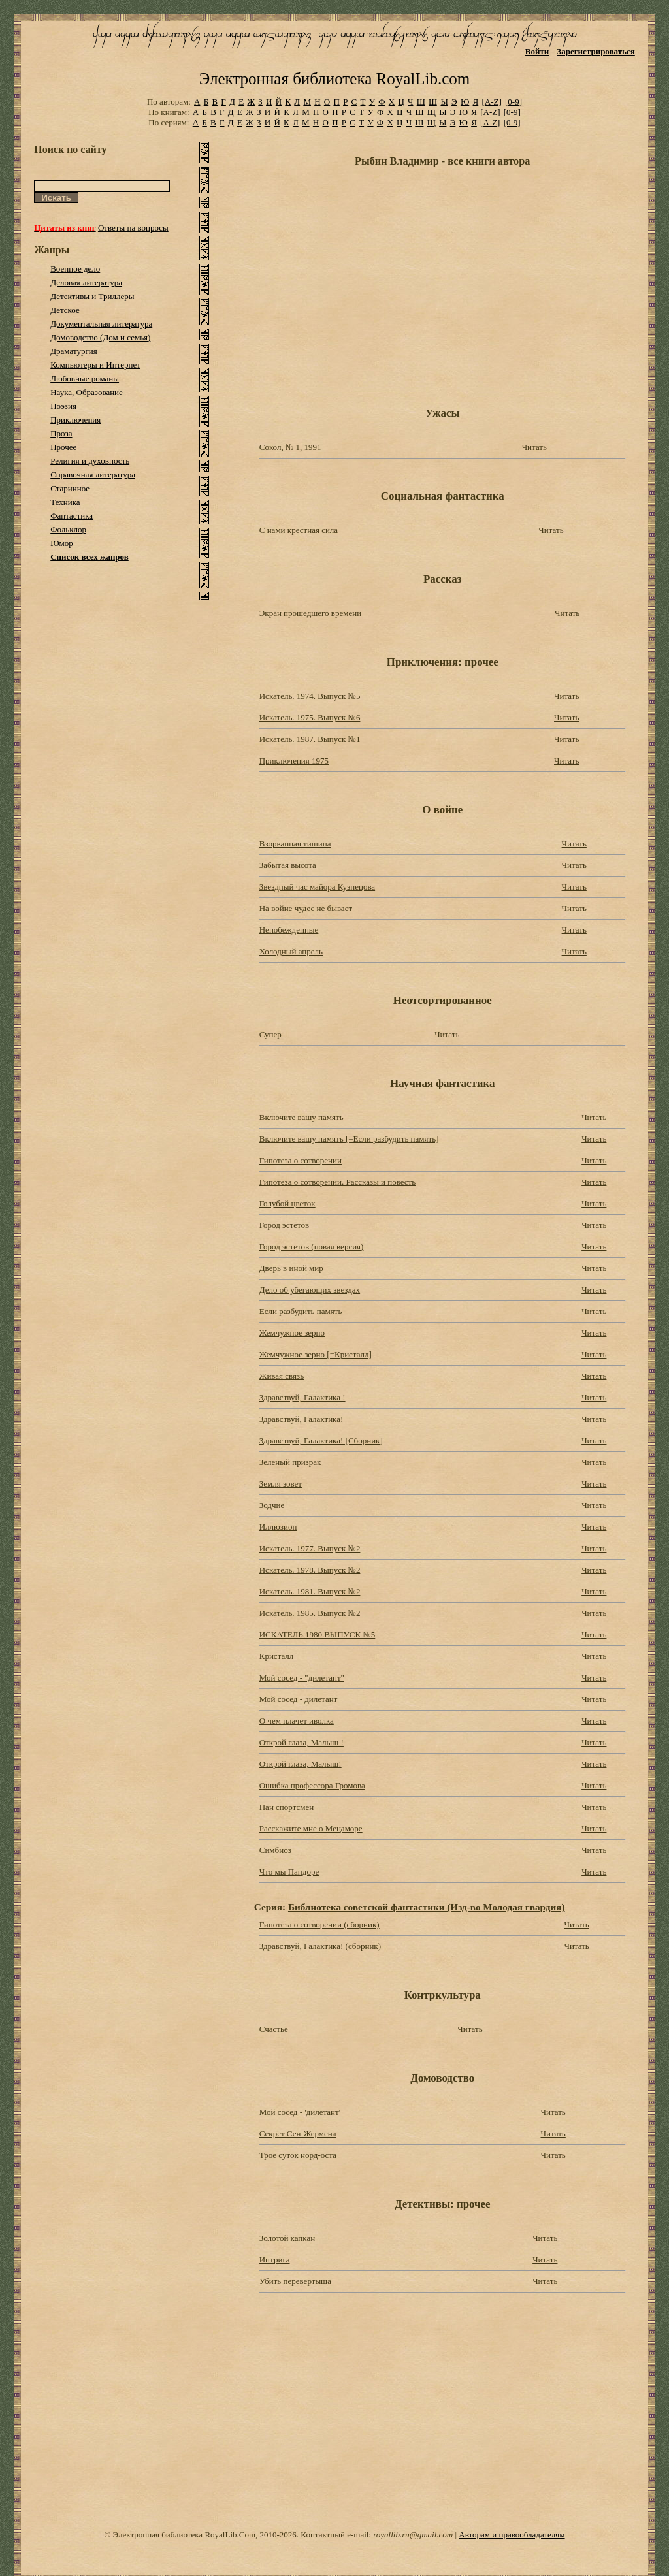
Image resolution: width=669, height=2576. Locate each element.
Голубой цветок (287, 1203)
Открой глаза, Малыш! (300, 1764)
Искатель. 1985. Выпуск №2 (310, 1613)
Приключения (75, 420)
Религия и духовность (89, 461)
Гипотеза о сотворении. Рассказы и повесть (337, 1182)
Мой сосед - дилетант (298, 1699)
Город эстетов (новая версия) (311, 1246)
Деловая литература (86, 282)
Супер (270, 1034)
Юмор (61, 543)
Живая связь (281, 1376)
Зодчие (272, 1505)
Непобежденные (289, 930)
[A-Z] (491, 101)
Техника (65, 502)
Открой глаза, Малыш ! (301, 1742)
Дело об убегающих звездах (309, 1290)
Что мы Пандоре (289, 1871)
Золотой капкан (287, 2238)
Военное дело (75, 269)
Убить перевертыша (295, 2281)
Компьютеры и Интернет (95, 365)
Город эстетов (284, 1225)
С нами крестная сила (298, 530)
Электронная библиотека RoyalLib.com (334, 79)
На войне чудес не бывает (305, 908)
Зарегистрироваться (595, 51)
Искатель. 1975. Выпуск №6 (310, 717)
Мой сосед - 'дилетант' (299, 2112)
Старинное (70, 488)
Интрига (274, 2259)
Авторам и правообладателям (511, 2534)
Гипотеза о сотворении (300, 1160)
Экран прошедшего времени (310, 613)
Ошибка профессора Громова (312, 1785)
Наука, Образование (86, 392)
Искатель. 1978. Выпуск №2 (310, 1570)
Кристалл (276, 1656)
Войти (537, 51)
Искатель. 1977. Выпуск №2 (310, 1548)
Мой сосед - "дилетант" (301, 1677)
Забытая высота (287, 865)
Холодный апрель (291, 951)
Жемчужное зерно (292, 1333)
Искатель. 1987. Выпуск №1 (310, 739)
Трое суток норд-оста (297, 2155)
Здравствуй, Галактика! (301, 1419)
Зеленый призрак (290, 1462)
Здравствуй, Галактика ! (302, 1397)
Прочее (63, 447)
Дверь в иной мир (291, 1268)
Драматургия (73, 351)
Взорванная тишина (295, 843)
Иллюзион (278, 1527)
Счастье (273, 2029)
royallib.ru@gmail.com (413, 2534)
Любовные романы (84, 378)
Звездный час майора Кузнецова (317, 887)
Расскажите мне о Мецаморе (311, 1828)
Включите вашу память (301, 1117)
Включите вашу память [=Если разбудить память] (349, 1139)
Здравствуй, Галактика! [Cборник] (321, 1440)
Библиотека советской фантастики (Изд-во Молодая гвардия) (426, 1906)
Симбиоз (275, 1850)
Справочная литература (92, 474)
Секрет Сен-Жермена (297, 2133)
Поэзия (63, 406)
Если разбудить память (300, 1311)
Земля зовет (280, 1484)
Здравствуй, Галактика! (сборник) (320, 1946)
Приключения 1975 (294, 760)
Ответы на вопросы (133, 228)
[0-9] (513, 101)
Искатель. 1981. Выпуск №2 (310, 1591)
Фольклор (68, 529)
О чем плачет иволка (296, 1721)
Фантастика (71, 516)
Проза (61, 433)
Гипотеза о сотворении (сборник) (319, 1924)
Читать (534, 447)
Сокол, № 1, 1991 (290, 447)
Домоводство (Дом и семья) (100, 337)
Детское (65, 310)
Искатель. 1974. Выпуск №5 (310, 696)
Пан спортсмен (286, 1807)
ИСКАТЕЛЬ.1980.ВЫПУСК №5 (317, 1634)
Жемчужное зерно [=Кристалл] (315, 1354)
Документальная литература (101, 324)
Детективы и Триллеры (92, 296)
